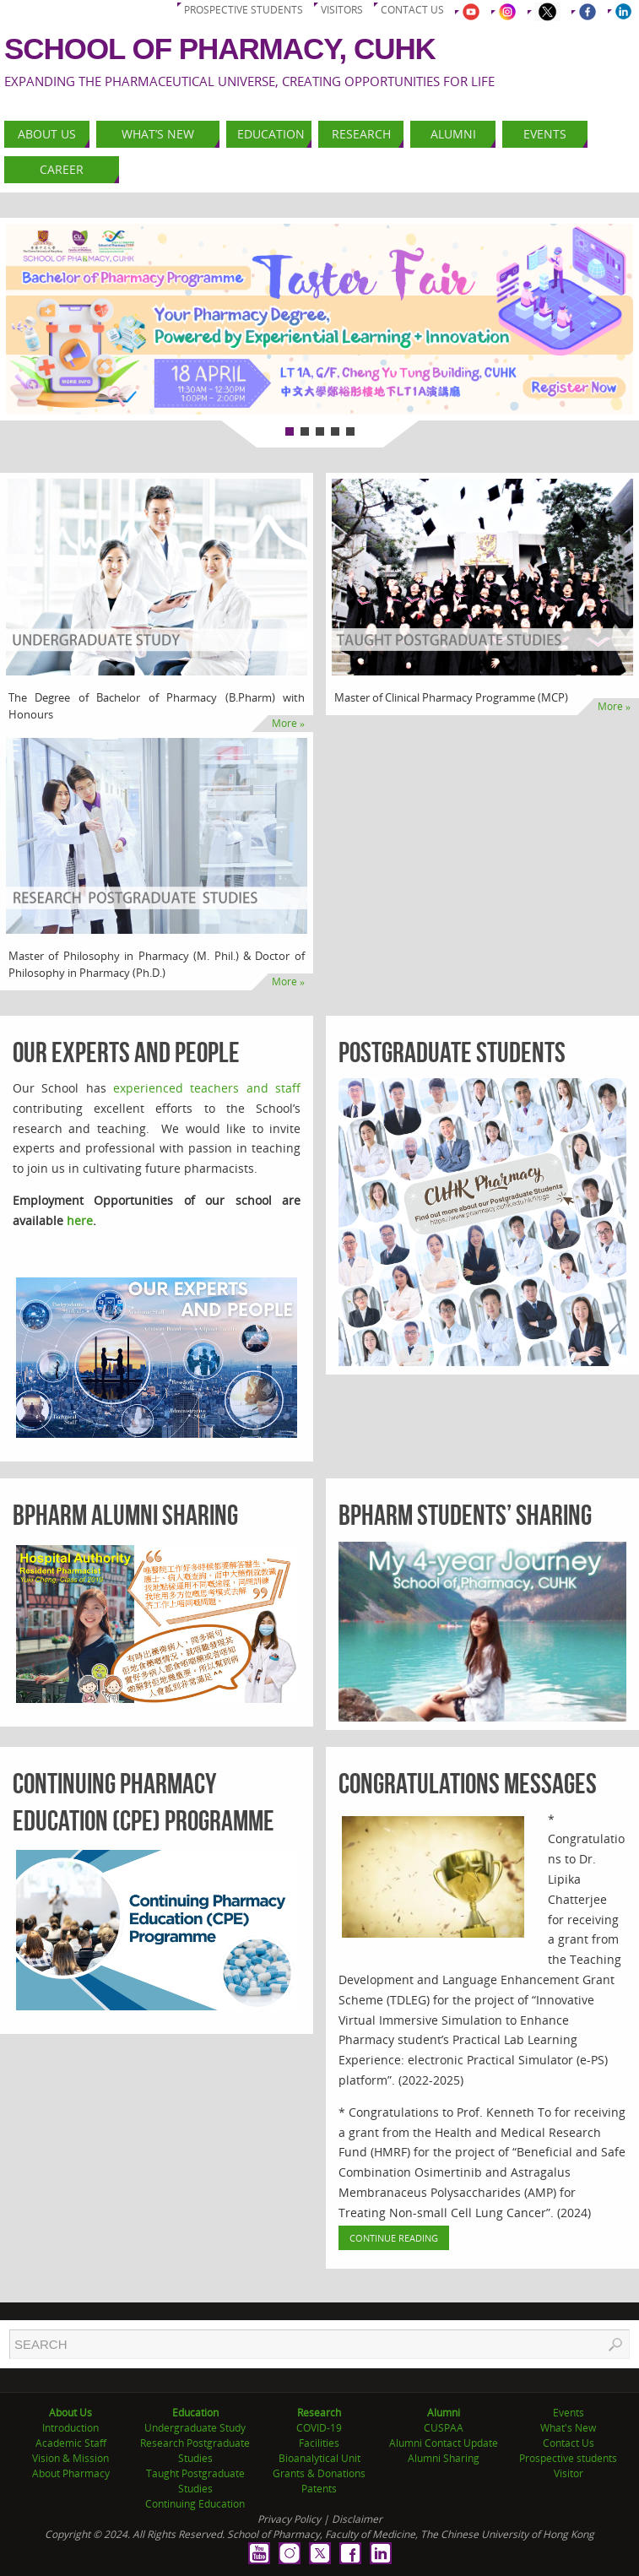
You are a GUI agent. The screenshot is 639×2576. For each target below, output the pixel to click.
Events (568, 2412)
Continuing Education (195, 2504)
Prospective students (243, 10)
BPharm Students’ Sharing (465, 1515)
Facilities (319, 2443)
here (80, 1220)
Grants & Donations (319, 2473)
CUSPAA (443, 2428)
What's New (568, 2428)
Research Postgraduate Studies (195, 2450)
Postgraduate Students (452, 1052)
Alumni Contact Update (443, 2443)
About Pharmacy (71, 2473)
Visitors (342, 10)
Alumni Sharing (443, 2458)
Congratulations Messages (467, 1783)
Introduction (70, 2428)
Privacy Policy (289, 2519)
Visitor (568, 2473)
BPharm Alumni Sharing (125, 1515)
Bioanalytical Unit (319, 2458)
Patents (319, 2488)
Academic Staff (70, 2443)
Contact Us (568, 2443)
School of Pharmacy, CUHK (220, 48)
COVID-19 (319, 2428)
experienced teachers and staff (207, 1088)
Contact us (412, 10)
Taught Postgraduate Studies (195, 2481)
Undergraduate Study (195, 2428)
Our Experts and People (126, 1052)
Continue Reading (393, 2238)
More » (288, 723)
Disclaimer (357, 2519)
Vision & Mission (70, 2458)
